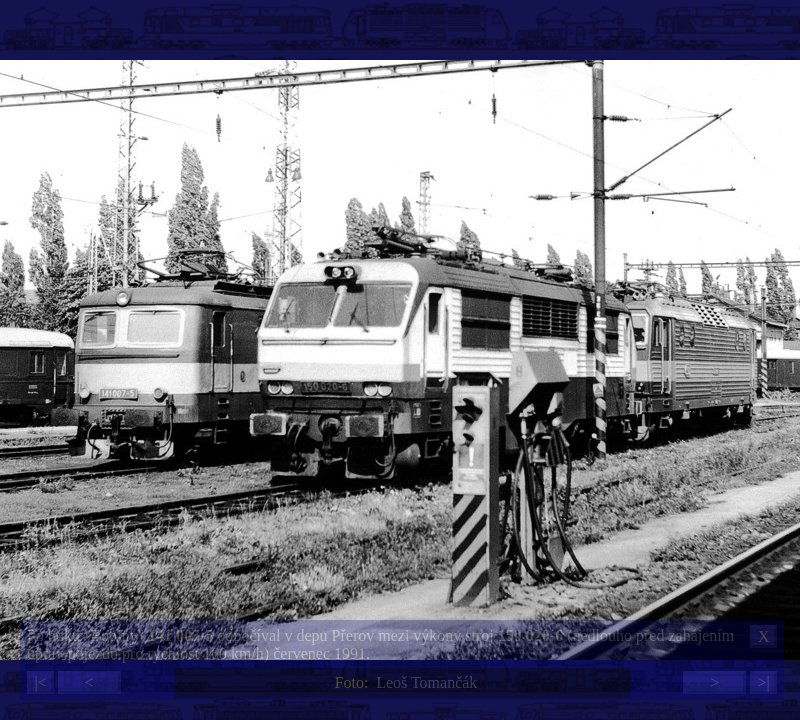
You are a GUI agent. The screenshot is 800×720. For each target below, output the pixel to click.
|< (40, 682)
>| (763, 682)
